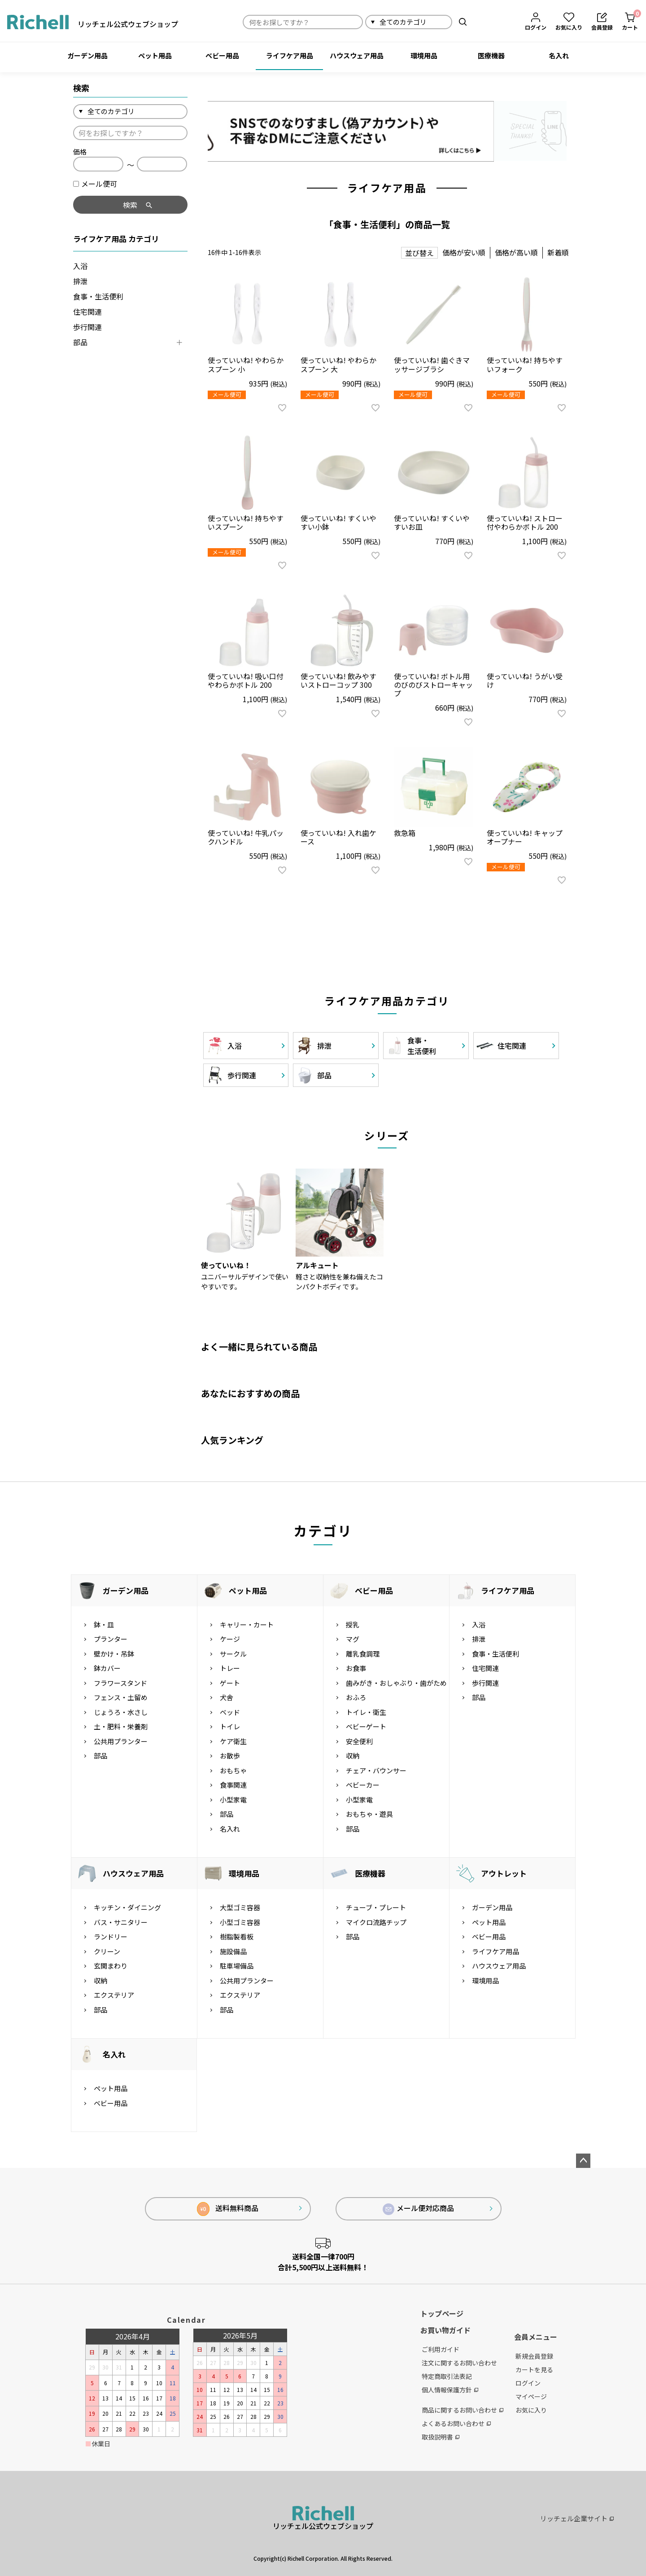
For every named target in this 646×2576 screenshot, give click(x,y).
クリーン (107, 1951)
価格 (80, 151)
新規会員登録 (534, 2356)
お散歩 (230, 1755)
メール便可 (95, 183)
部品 (80, 342)
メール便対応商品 (418, 2208)
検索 (463, 22)
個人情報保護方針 (450, 2389)
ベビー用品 (222, 55)
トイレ (230, 1726)
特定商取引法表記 (447, 2376)
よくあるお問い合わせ (456, 2423)
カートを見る (534, 2369)
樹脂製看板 (236, 1936)
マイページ (531, 2396)
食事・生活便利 (98, 296)
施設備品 (233, 1951)
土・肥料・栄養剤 (121, 1726)
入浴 (80, 265)
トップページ (441, 2313)
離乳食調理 (363, 1653)
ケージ (230, 1639)
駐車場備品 (236, 1965)
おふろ (356, 1697)
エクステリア (114, 1995)
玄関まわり (110, 1965)
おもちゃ (233, 1770)
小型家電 (233, 1799)
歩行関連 (87, 326)
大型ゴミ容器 (240, 1907)
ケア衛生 (233, 1741)
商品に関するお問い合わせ (462, 2409)
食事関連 (233, 1784)
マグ (352, 1639)
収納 (352, 1755)
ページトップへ (583, 2161)
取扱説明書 (440, 2436)
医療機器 (491, 55)
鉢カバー (107, 1668)
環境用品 (423, 55)
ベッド (230, 1712)
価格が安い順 (463, 252)
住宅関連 (87, 311)
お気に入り (531, 2409)
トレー (230, 1668)
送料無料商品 (227, 2209)
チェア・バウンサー (376, 1770)
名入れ (559, 55)
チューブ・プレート (376, 1907)
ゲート (230, 1683)
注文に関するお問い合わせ (459, 2362)
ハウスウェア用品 (357, 55)
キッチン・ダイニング (127, 1907)
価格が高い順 (516, 252)
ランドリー (110, 1936)
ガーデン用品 (87, 55)
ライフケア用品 (289, 55)
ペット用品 (155, 55)
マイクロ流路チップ (376, 1922)
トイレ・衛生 (366, 1712)
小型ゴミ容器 (240, 1922)
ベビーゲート (366, 1726)
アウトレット (504, 1873)
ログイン (528, 2382)
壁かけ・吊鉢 (114, 1653)
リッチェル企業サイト (577, 2518)
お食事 (356, 1668)
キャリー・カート (247, 1624)
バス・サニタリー (121, 1922)
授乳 (352, 1624)
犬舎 (226, 1697)
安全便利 (359, 1741)
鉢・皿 (104, 1624)
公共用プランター (121, 1741)
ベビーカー (363, 1784)
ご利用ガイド (440, 2349)
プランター (110, 1639)
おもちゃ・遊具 (369, 1814)
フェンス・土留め (121, 1697)
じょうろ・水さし (121, 1712)
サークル (233, 1653)
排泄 (80, 281)
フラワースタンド (120, 1683)
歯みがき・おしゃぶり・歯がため (396, 1683)
